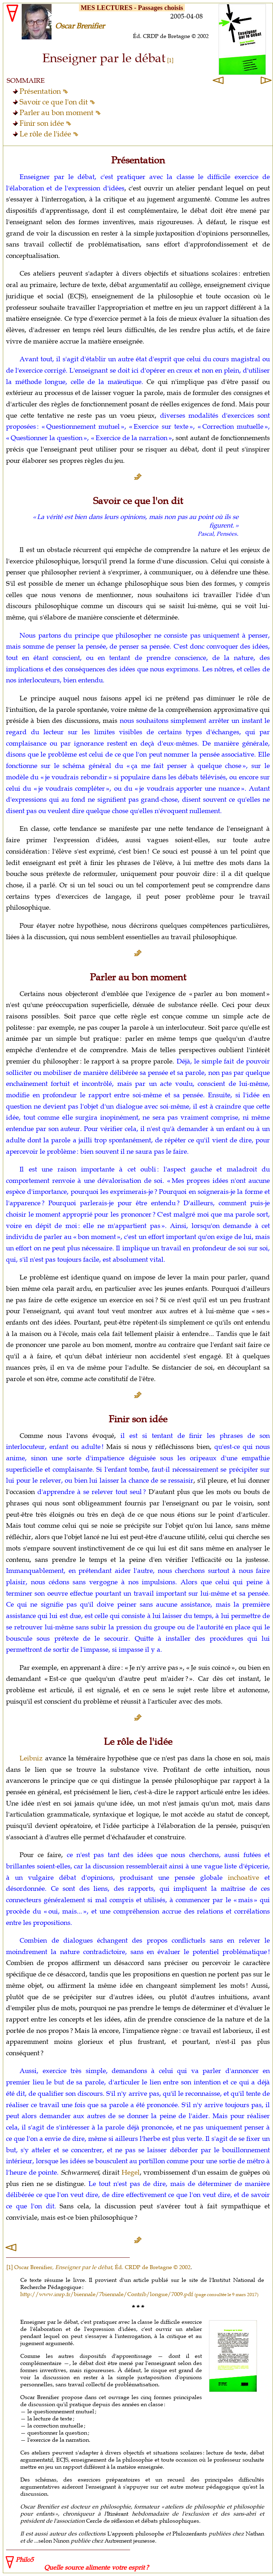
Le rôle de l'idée (49, 134)
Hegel (131, 2172)
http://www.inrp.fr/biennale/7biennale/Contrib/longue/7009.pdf (139, 2294)
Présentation (44, 91)
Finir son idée (45, 123)
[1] (9, 2267)
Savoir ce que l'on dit (57, 102)
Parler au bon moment (60, 112)
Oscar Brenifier (80, 26)
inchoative (243, 1878)
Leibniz (31, 1758)
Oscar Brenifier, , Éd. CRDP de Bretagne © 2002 (102, 2267)
